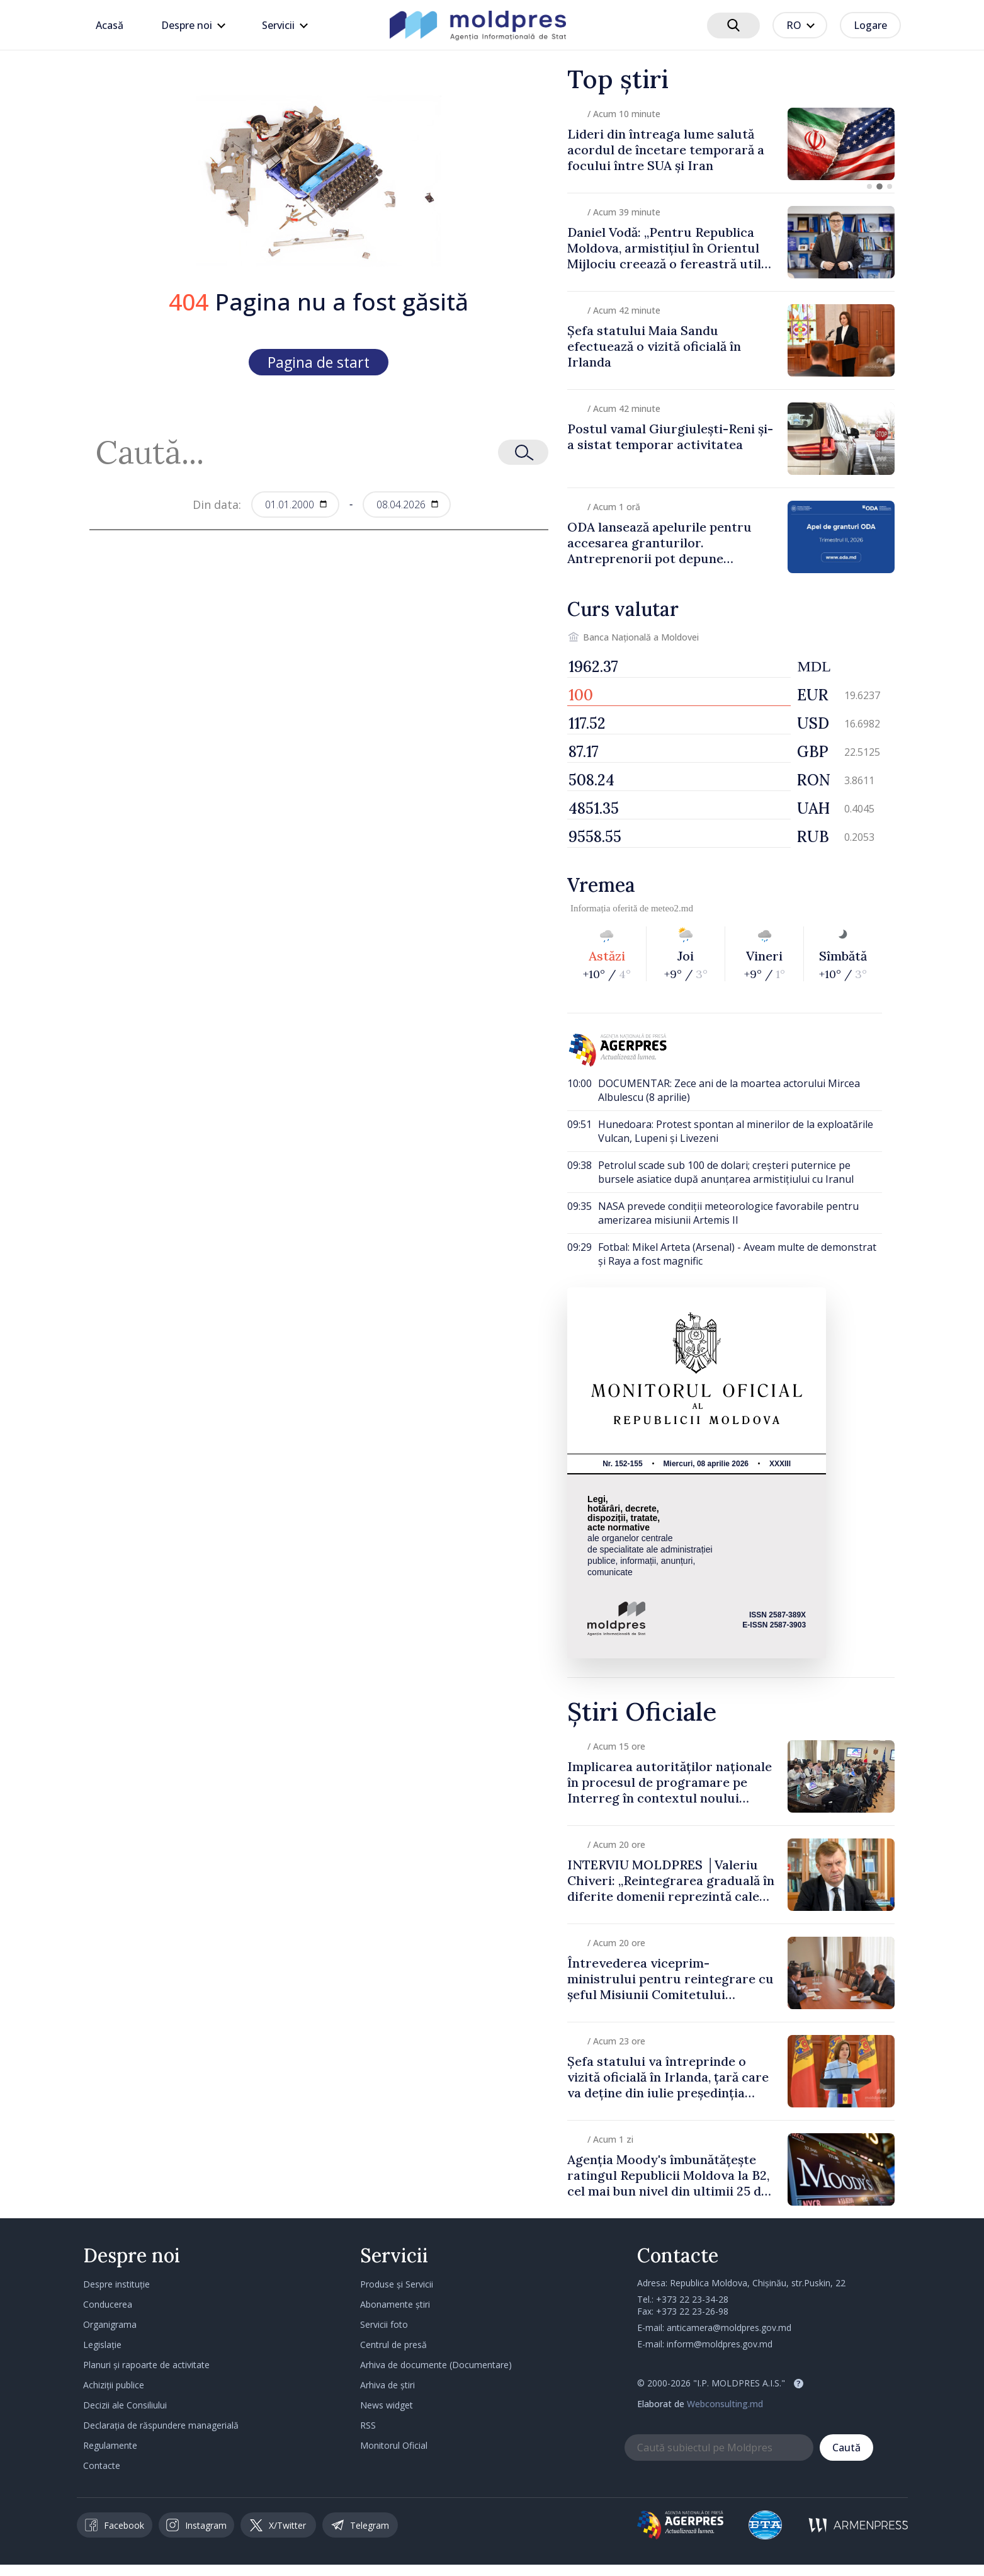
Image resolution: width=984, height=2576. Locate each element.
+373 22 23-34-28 (692, 2299)
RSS (368, 2425)
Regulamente (110, 2445)
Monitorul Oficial (393, 2445)
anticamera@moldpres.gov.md (729, 2328)
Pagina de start (319, 362)
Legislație (102, 2345)
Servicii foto (384, 2324)
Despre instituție (116, 2284)
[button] (869, 186)
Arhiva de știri (387, 2385)
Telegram (360, 2525)
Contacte (101, 2465)
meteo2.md (672, 908)
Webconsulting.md (725, 2404)
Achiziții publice (113, 2385)
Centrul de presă (393, 2345)
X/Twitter (278, 2525)
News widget (386, 2405)
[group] (731, 144)
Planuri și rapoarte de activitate (146, 2365)
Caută (846, 2447)
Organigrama (110, 2324)
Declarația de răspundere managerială (161, 2425)
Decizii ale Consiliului (125, 2405)
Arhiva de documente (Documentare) (436, 2365)
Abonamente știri (395, 2304)
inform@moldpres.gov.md (719, 2344)
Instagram (196, 2525)
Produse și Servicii (396, 2284)
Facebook (114, 2525)
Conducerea (107, 2304)
